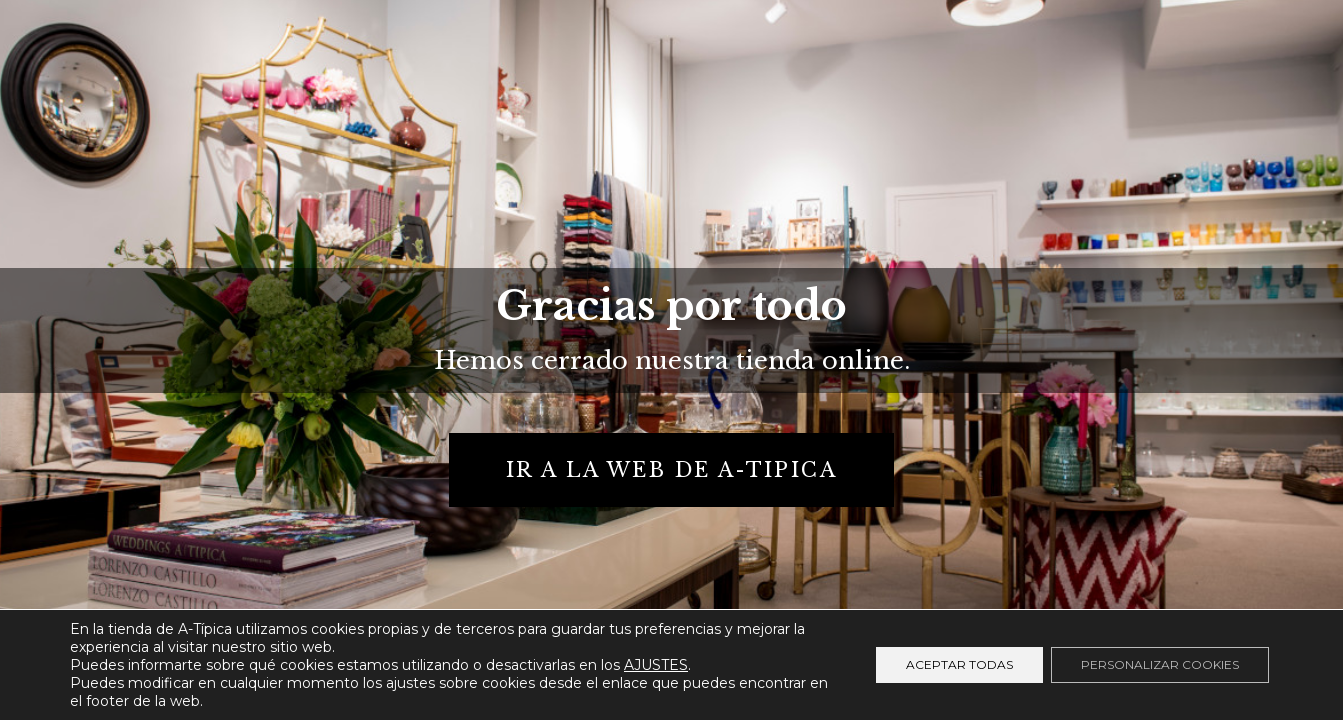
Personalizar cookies (1160, 664)
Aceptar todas (959, 664)
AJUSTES (656, 665)
